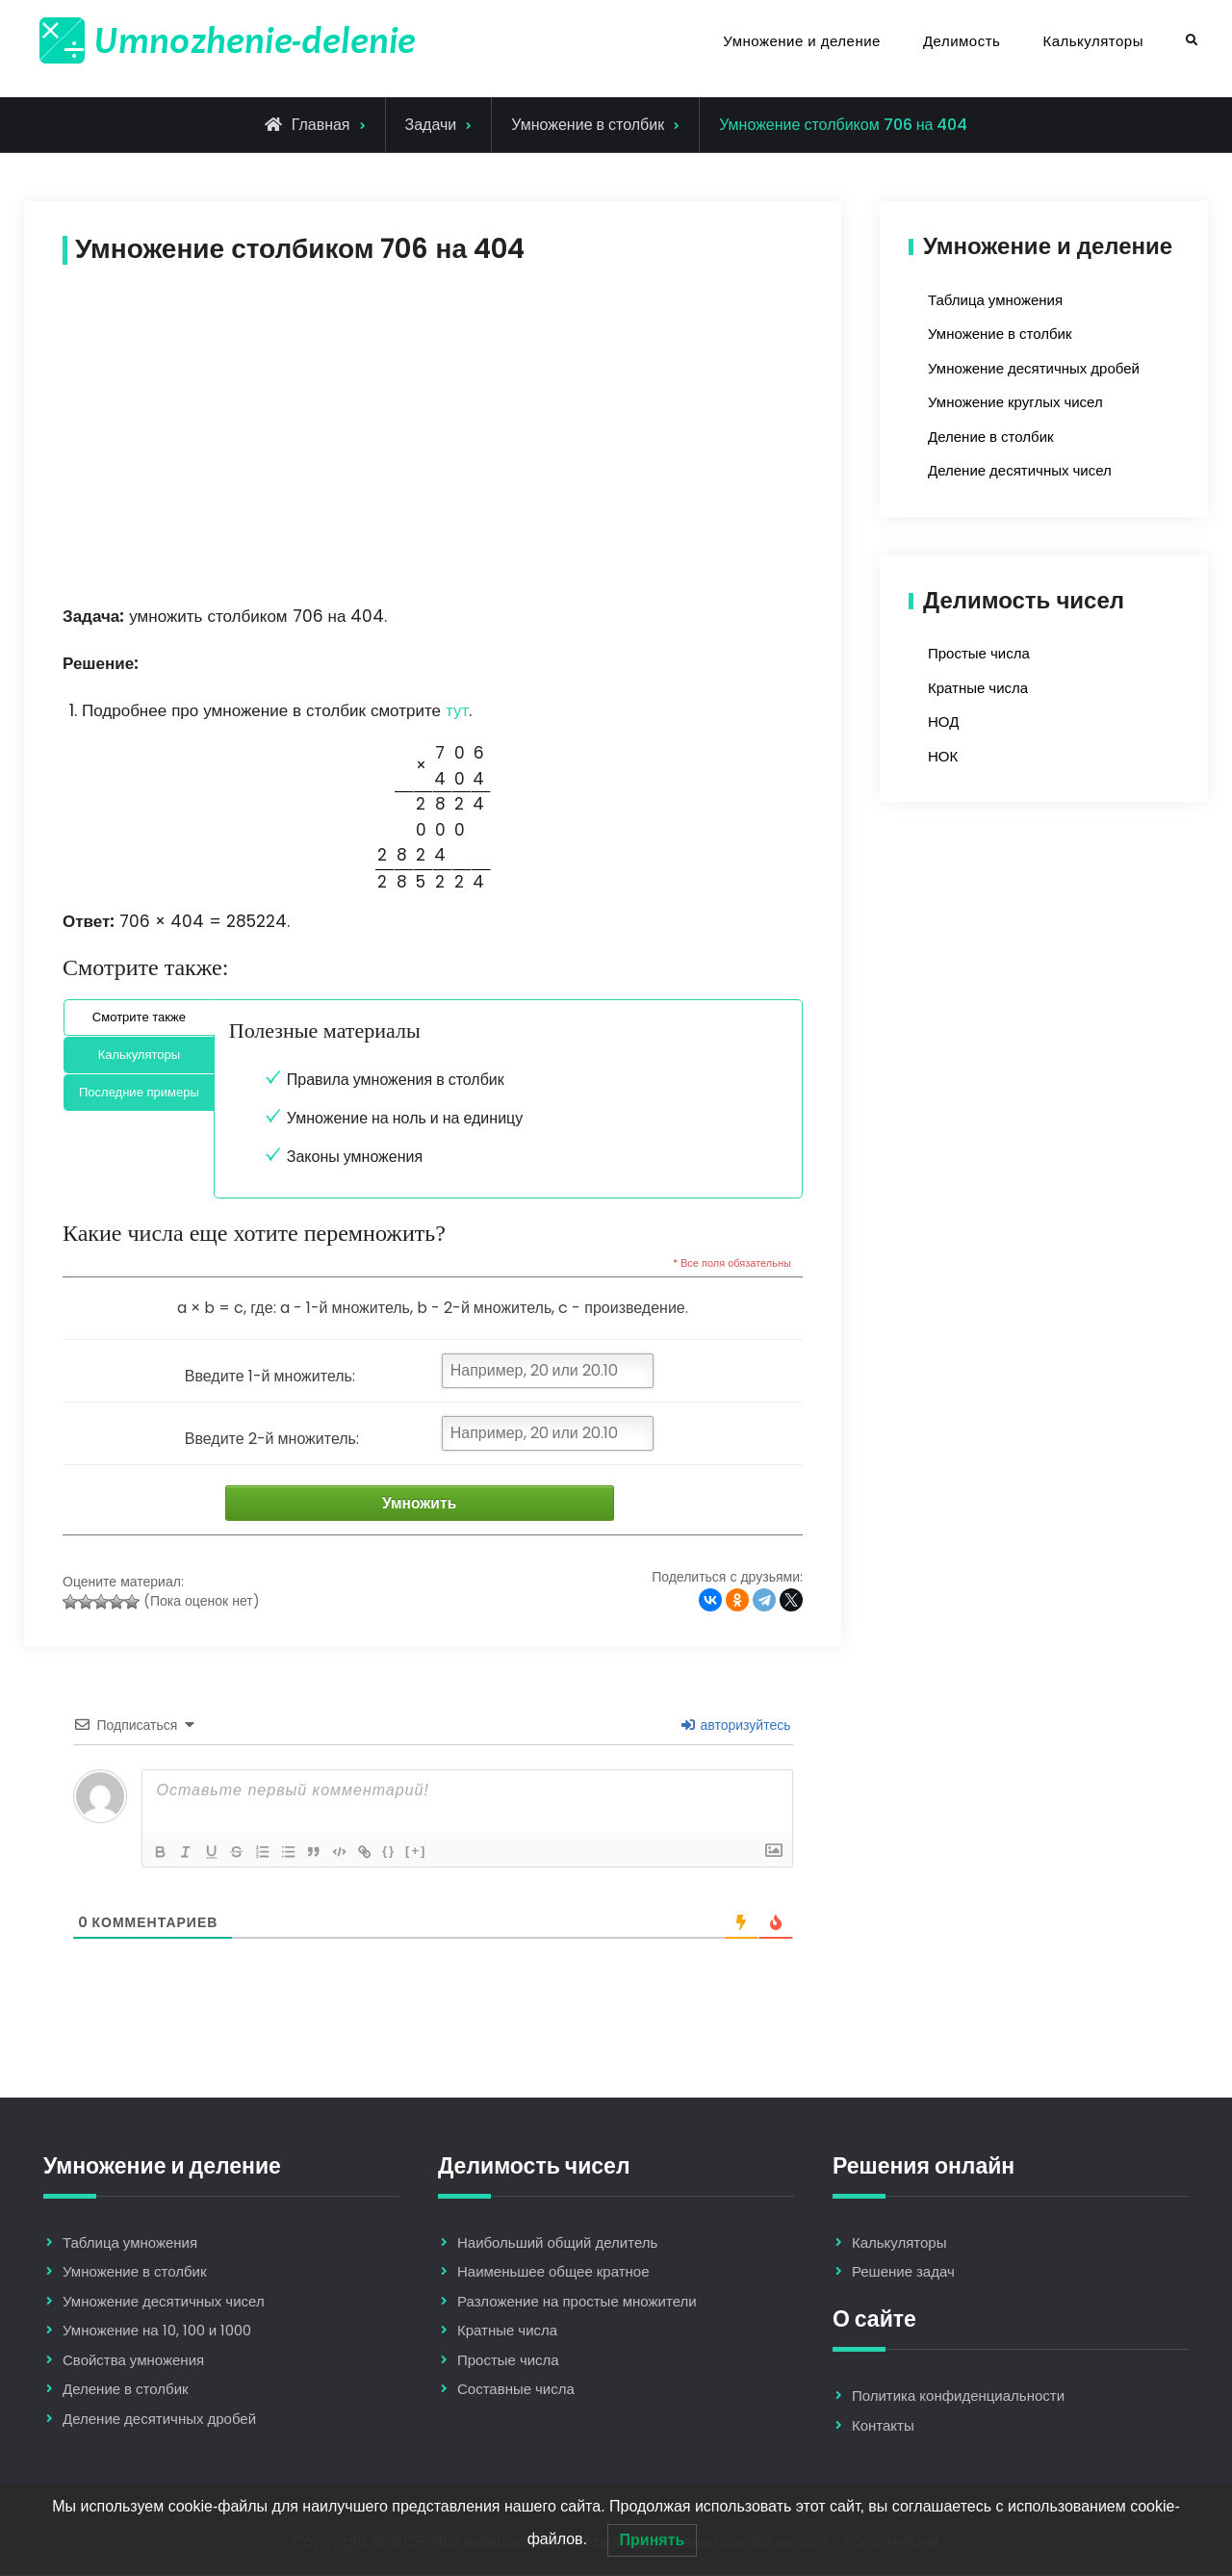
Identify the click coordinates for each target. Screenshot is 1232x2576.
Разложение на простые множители (577, 2303)
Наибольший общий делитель (557, 2244)
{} (401, 1851)
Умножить (411, 1504)
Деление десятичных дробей (159, 2420)
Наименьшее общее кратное (553, 2273)
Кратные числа (978, 688)
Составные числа (516, 2391)
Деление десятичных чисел (1020, 470)
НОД (943, 721)
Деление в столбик (991, 436)
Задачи (431, 125)
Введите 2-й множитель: (272, 1439)
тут (457, 710)
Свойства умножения (133, 2362)
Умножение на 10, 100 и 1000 (157, 2332)
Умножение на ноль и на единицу (405, 1118)
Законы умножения (355, 1157)
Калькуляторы (1092, 41)
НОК (943, 756)
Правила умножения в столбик (395, 1080)
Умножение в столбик (587, 125)
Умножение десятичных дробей (1034, 368)
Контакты (883, 2426)
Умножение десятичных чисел (164, 2303)
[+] (428, 1851)
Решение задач (903, 2273)
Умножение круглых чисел (1015, 402)
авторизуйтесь (736, 1726)
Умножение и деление (802, 41)
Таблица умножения (995, 300)
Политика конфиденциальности (958, 2397)
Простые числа (979, 653)
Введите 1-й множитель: (270, 1376)
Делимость (961, 41)
